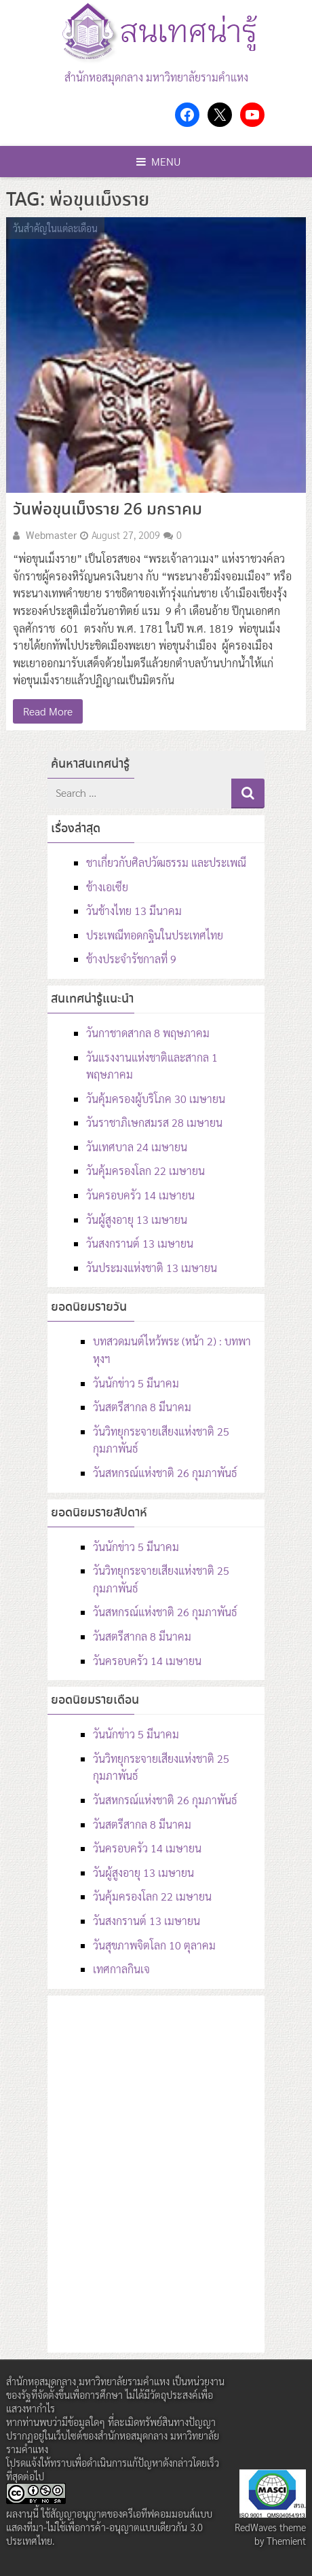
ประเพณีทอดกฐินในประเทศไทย (154, 935)
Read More (48, 711)
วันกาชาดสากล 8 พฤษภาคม (148, 1033)
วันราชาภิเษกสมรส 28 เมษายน (154, 1122)
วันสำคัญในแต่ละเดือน (55, 228)
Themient (286, 2541)
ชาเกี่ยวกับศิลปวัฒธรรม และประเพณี (166, 862)
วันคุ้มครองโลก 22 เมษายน (145, 1170)
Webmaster (51, 535)
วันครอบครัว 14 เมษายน (140, 1195)
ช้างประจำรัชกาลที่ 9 (131, 959)
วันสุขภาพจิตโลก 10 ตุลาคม (154, 1945)
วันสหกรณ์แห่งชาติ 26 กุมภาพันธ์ (165, 1473)
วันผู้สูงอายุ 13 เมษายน (136, 1219)
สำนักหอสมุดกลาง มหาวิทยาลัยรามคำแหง (156, 77)
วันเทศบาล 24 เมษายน (136, 1147)
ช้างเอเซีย (107, 887)
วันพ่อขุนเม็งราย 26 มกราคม (107, 510)
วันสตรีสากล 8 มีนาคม (142, 1407)
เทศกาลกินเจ (121, 1969)
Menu (158, 161)
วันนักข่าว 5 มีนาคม (136, 1383)
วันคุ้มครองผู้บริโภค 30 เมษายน (155, 1098)
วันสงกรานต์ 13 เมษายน (139, 1243)
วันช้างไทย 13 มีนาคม (134, 910)
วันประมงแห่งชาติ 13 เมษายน (151, 1268)
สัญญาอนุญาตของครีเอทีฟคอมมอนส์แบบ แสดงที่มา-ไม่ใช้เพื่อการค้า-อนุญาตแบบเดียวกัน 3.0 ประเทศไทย (109, 2527)
